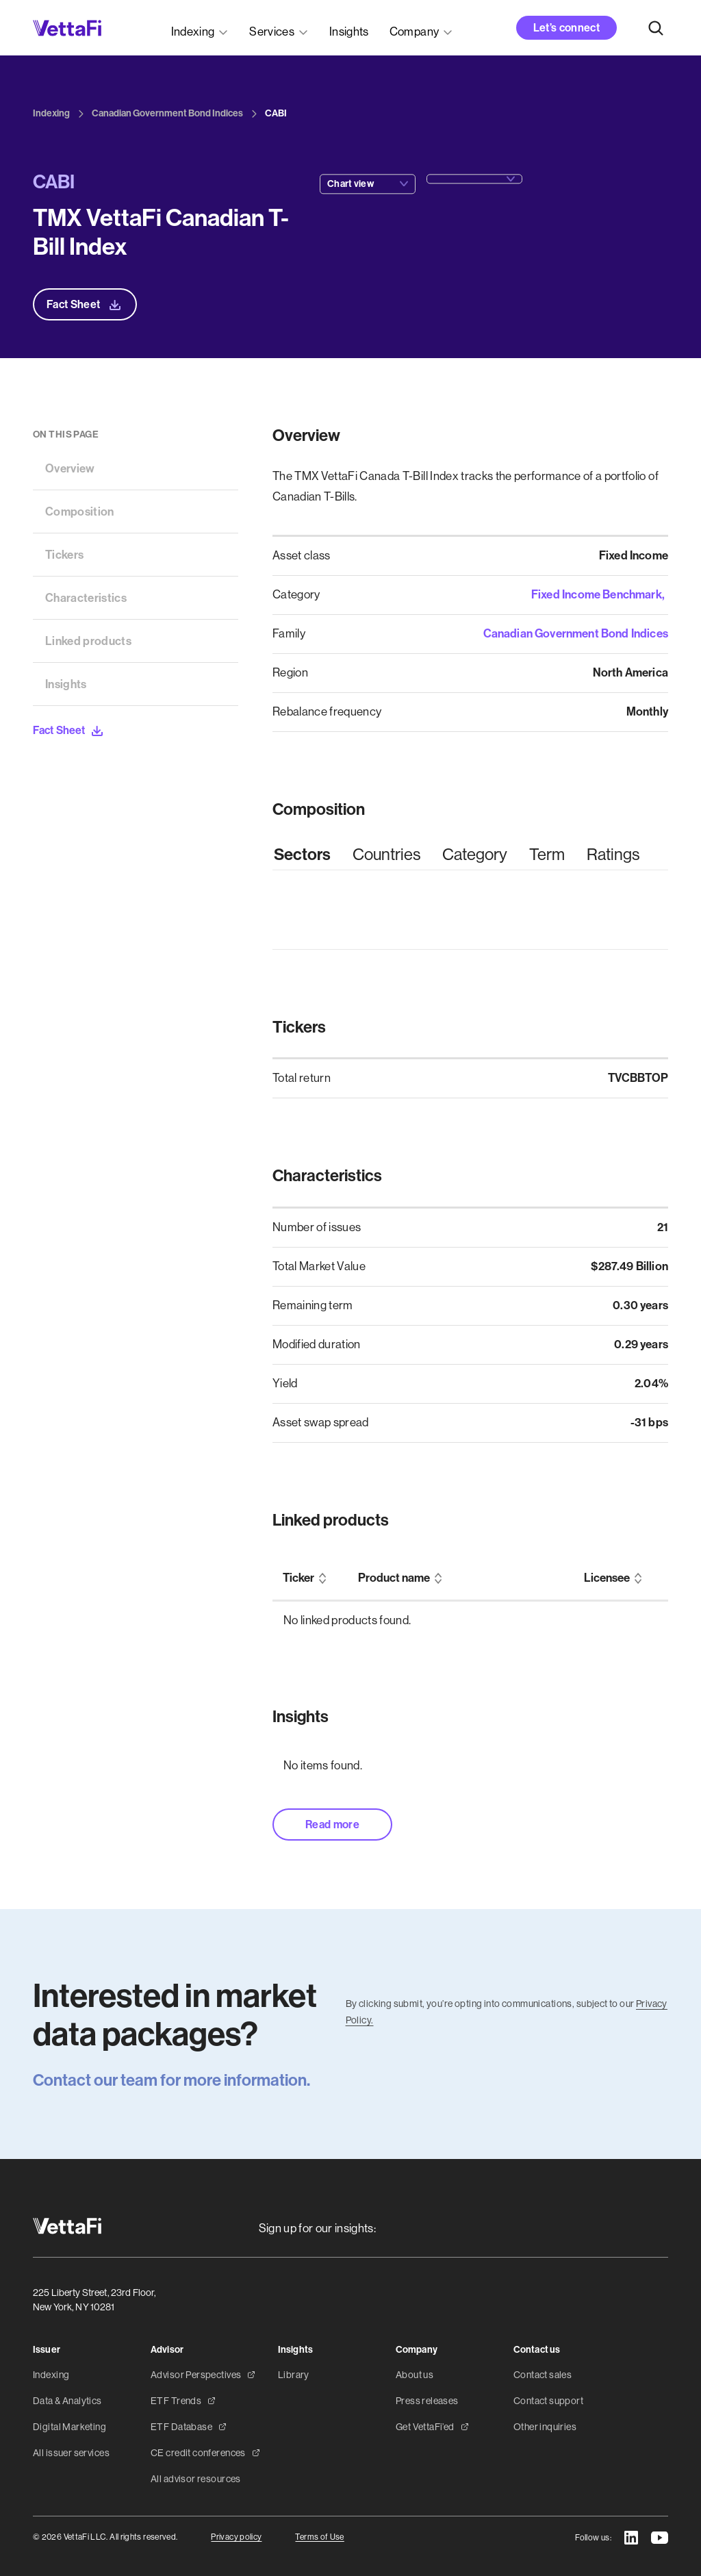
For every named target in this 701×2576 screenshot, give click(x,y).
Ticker (298, 1577)
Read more (332, 1824)
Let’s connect (566, 27)
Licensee (607, 1577)
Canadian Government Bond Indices (575, 633)
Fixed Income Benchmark (596, 594)
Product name (394, 1577)
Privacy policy (236, 2537)
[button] (200, 27)
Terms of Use (319, 2537)
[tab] (302, 854)
